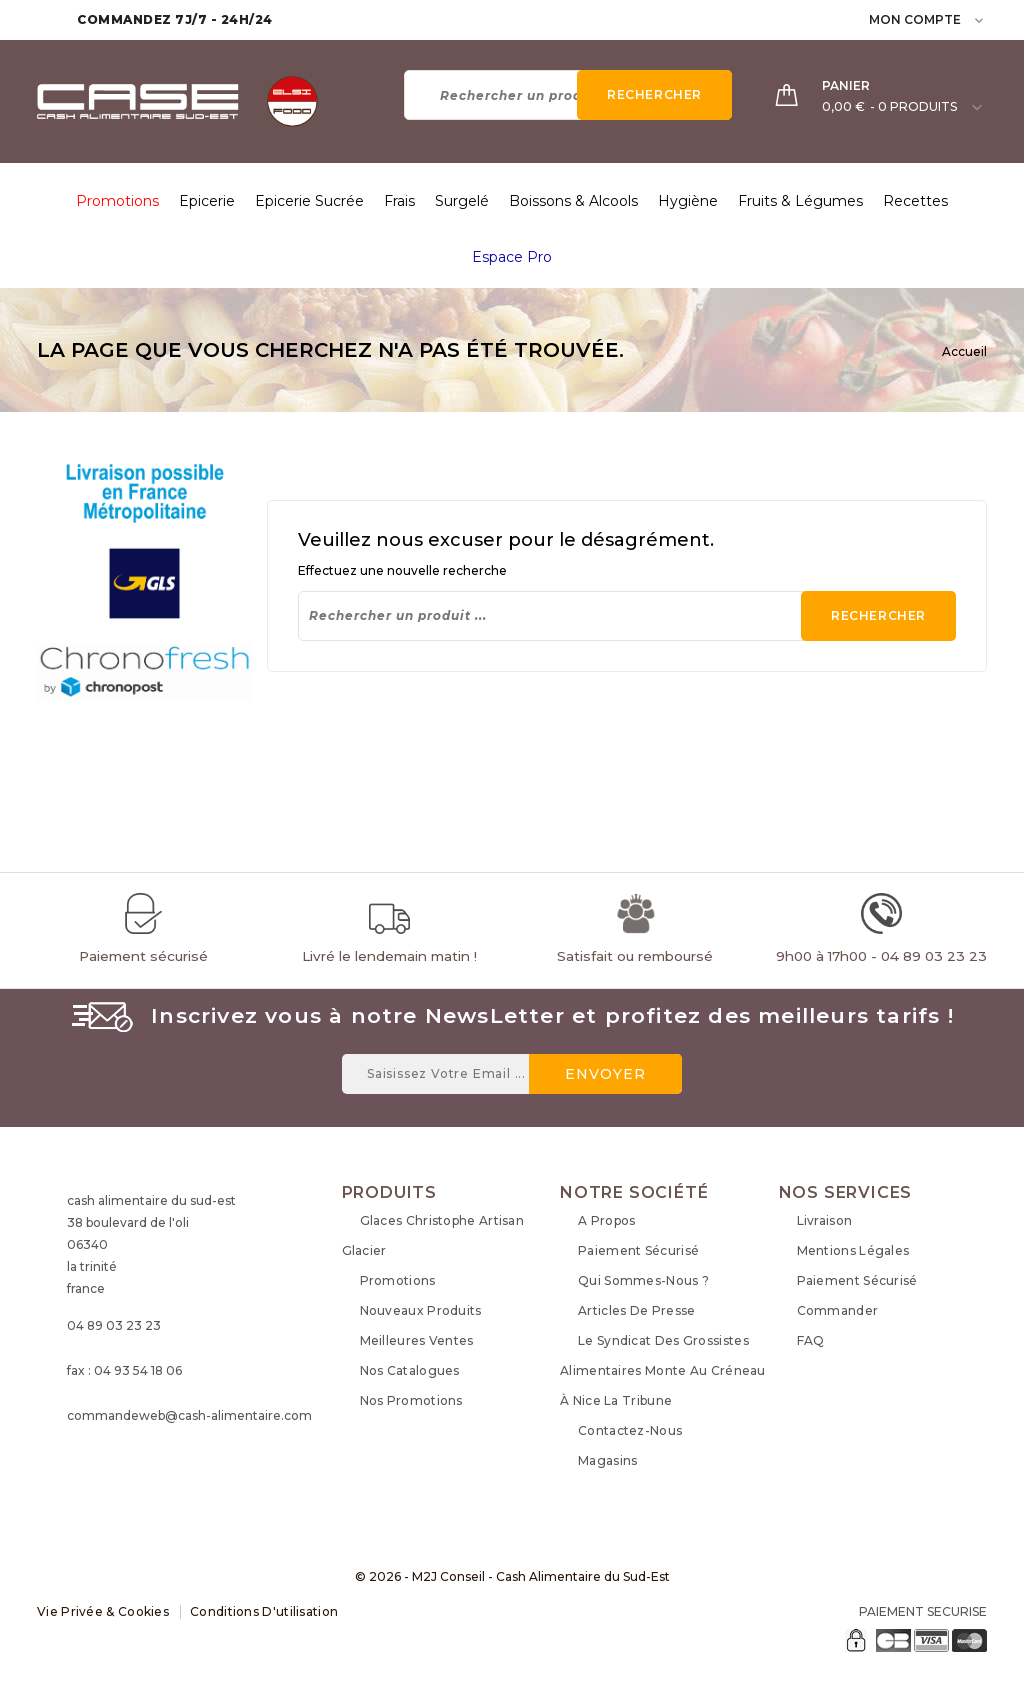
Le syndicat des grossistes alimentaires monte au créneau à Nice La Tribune (663, 1370)
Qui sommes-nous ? (643, 1280)
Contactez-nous (630, 1430)
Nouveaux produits (421, 1310)
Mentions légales (853, 1250)
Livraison (825, 1220)
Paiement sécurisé (638, 1250)
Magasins (607, 1460)
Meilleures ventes (417, 1340)
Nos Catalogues (410, 1370)
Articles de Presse (636, 1310)
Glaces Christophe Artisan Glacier (433, 1235)
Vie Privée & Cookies (103, 1611)
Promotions (398, 1280)
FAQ (811, 1340)
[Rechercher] (568, 95)
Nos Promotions (411, 1400)
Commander (838, 1310)
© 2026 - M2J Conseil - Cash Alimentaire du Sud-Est (512, 1576)
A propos (606, 1220)
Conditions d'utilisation (264, 1611)
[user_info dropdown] (980, 19)
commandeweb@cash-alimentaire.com (189, 1415)
